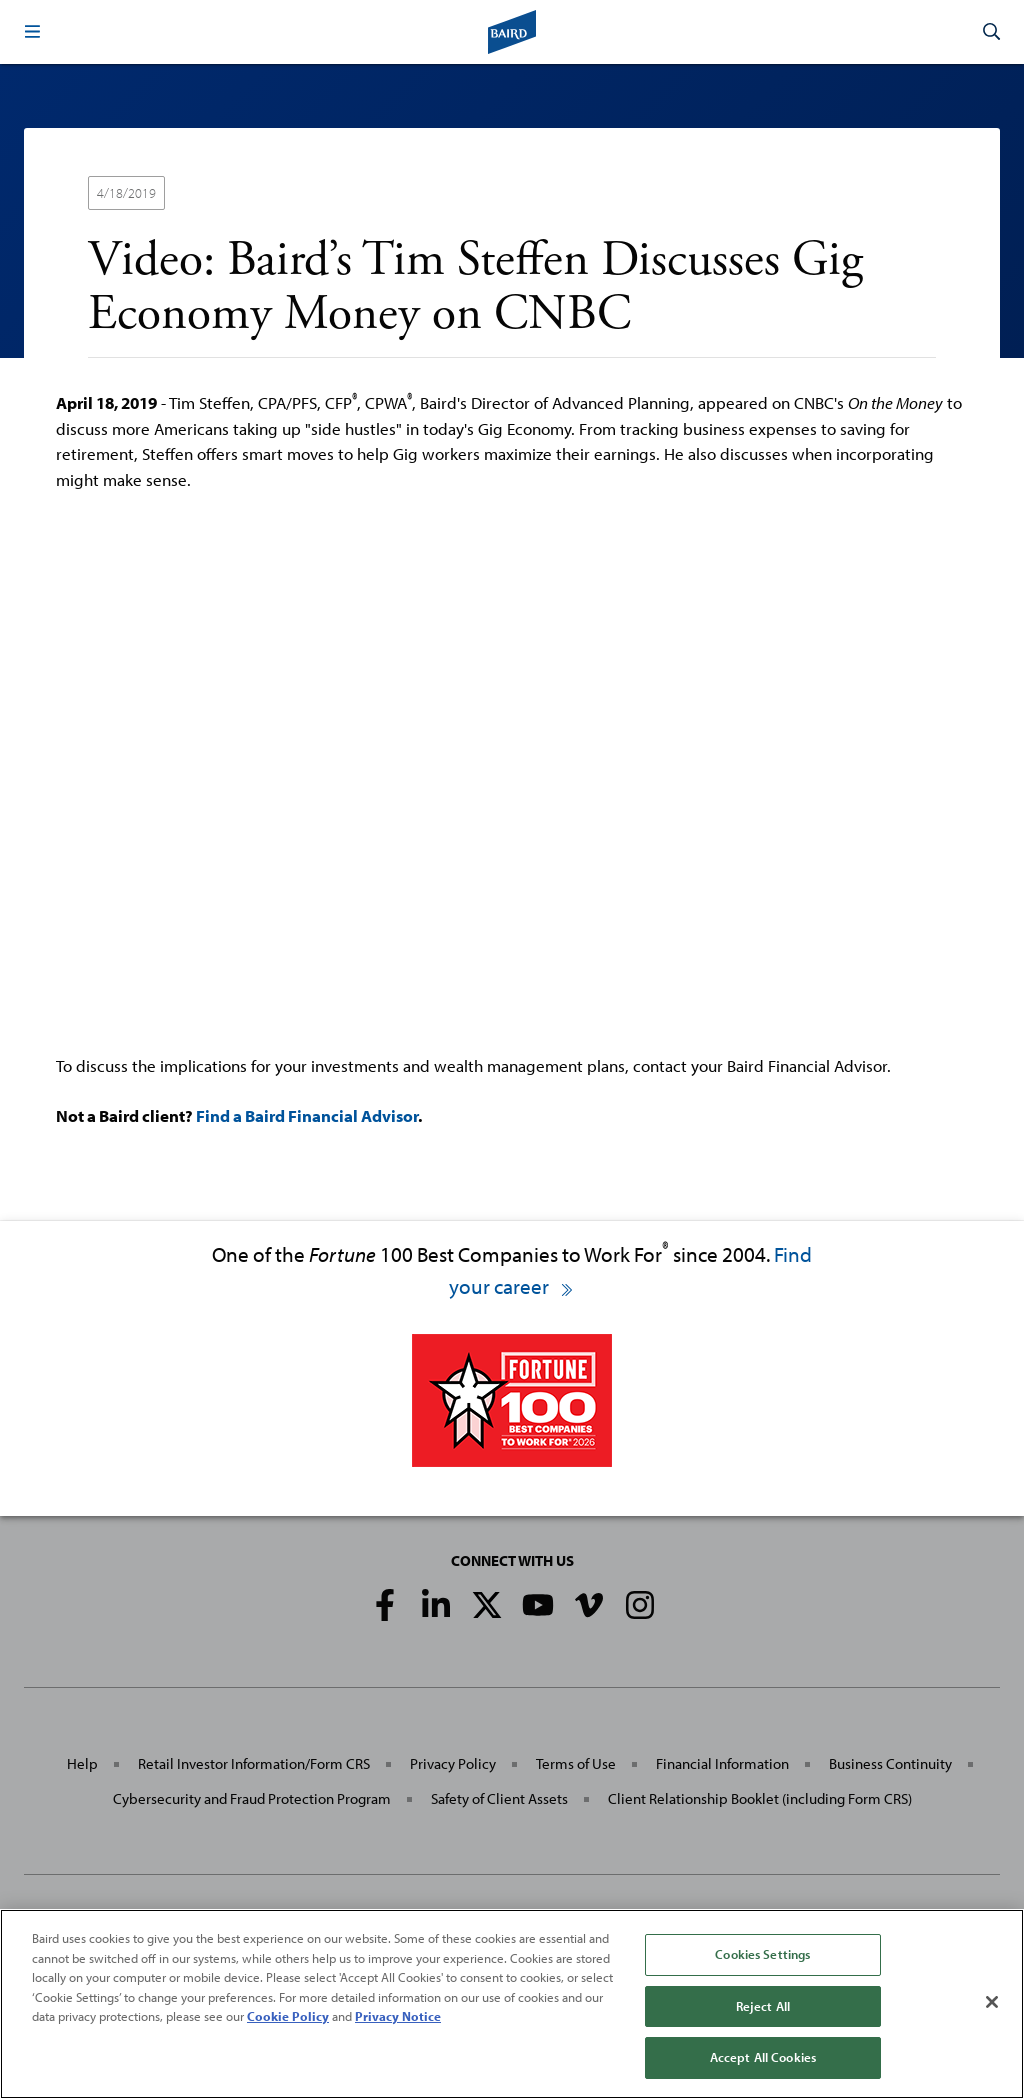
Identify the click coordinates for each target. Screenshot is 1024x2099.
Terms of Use (576, 1763)
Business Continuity (890, 1763)
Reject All (763, 2006)
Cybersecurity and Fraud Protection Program (252, 1798)
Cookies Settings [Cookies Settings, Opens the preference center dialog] (762, 1954)
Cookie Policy (288, 2016)
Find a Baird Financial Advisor (307, 1115)
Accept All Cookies (763, 2057)
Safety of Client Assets (499, 1798)
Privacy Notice (398, 2016)
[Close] (992, 2002)
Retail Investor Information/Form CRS (254, 1763)
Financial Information (722, 1763)
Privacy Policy (453, 1763)
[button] (32, 32)
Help (82, 1763)
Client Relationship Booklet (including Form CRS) (760, 1798)
